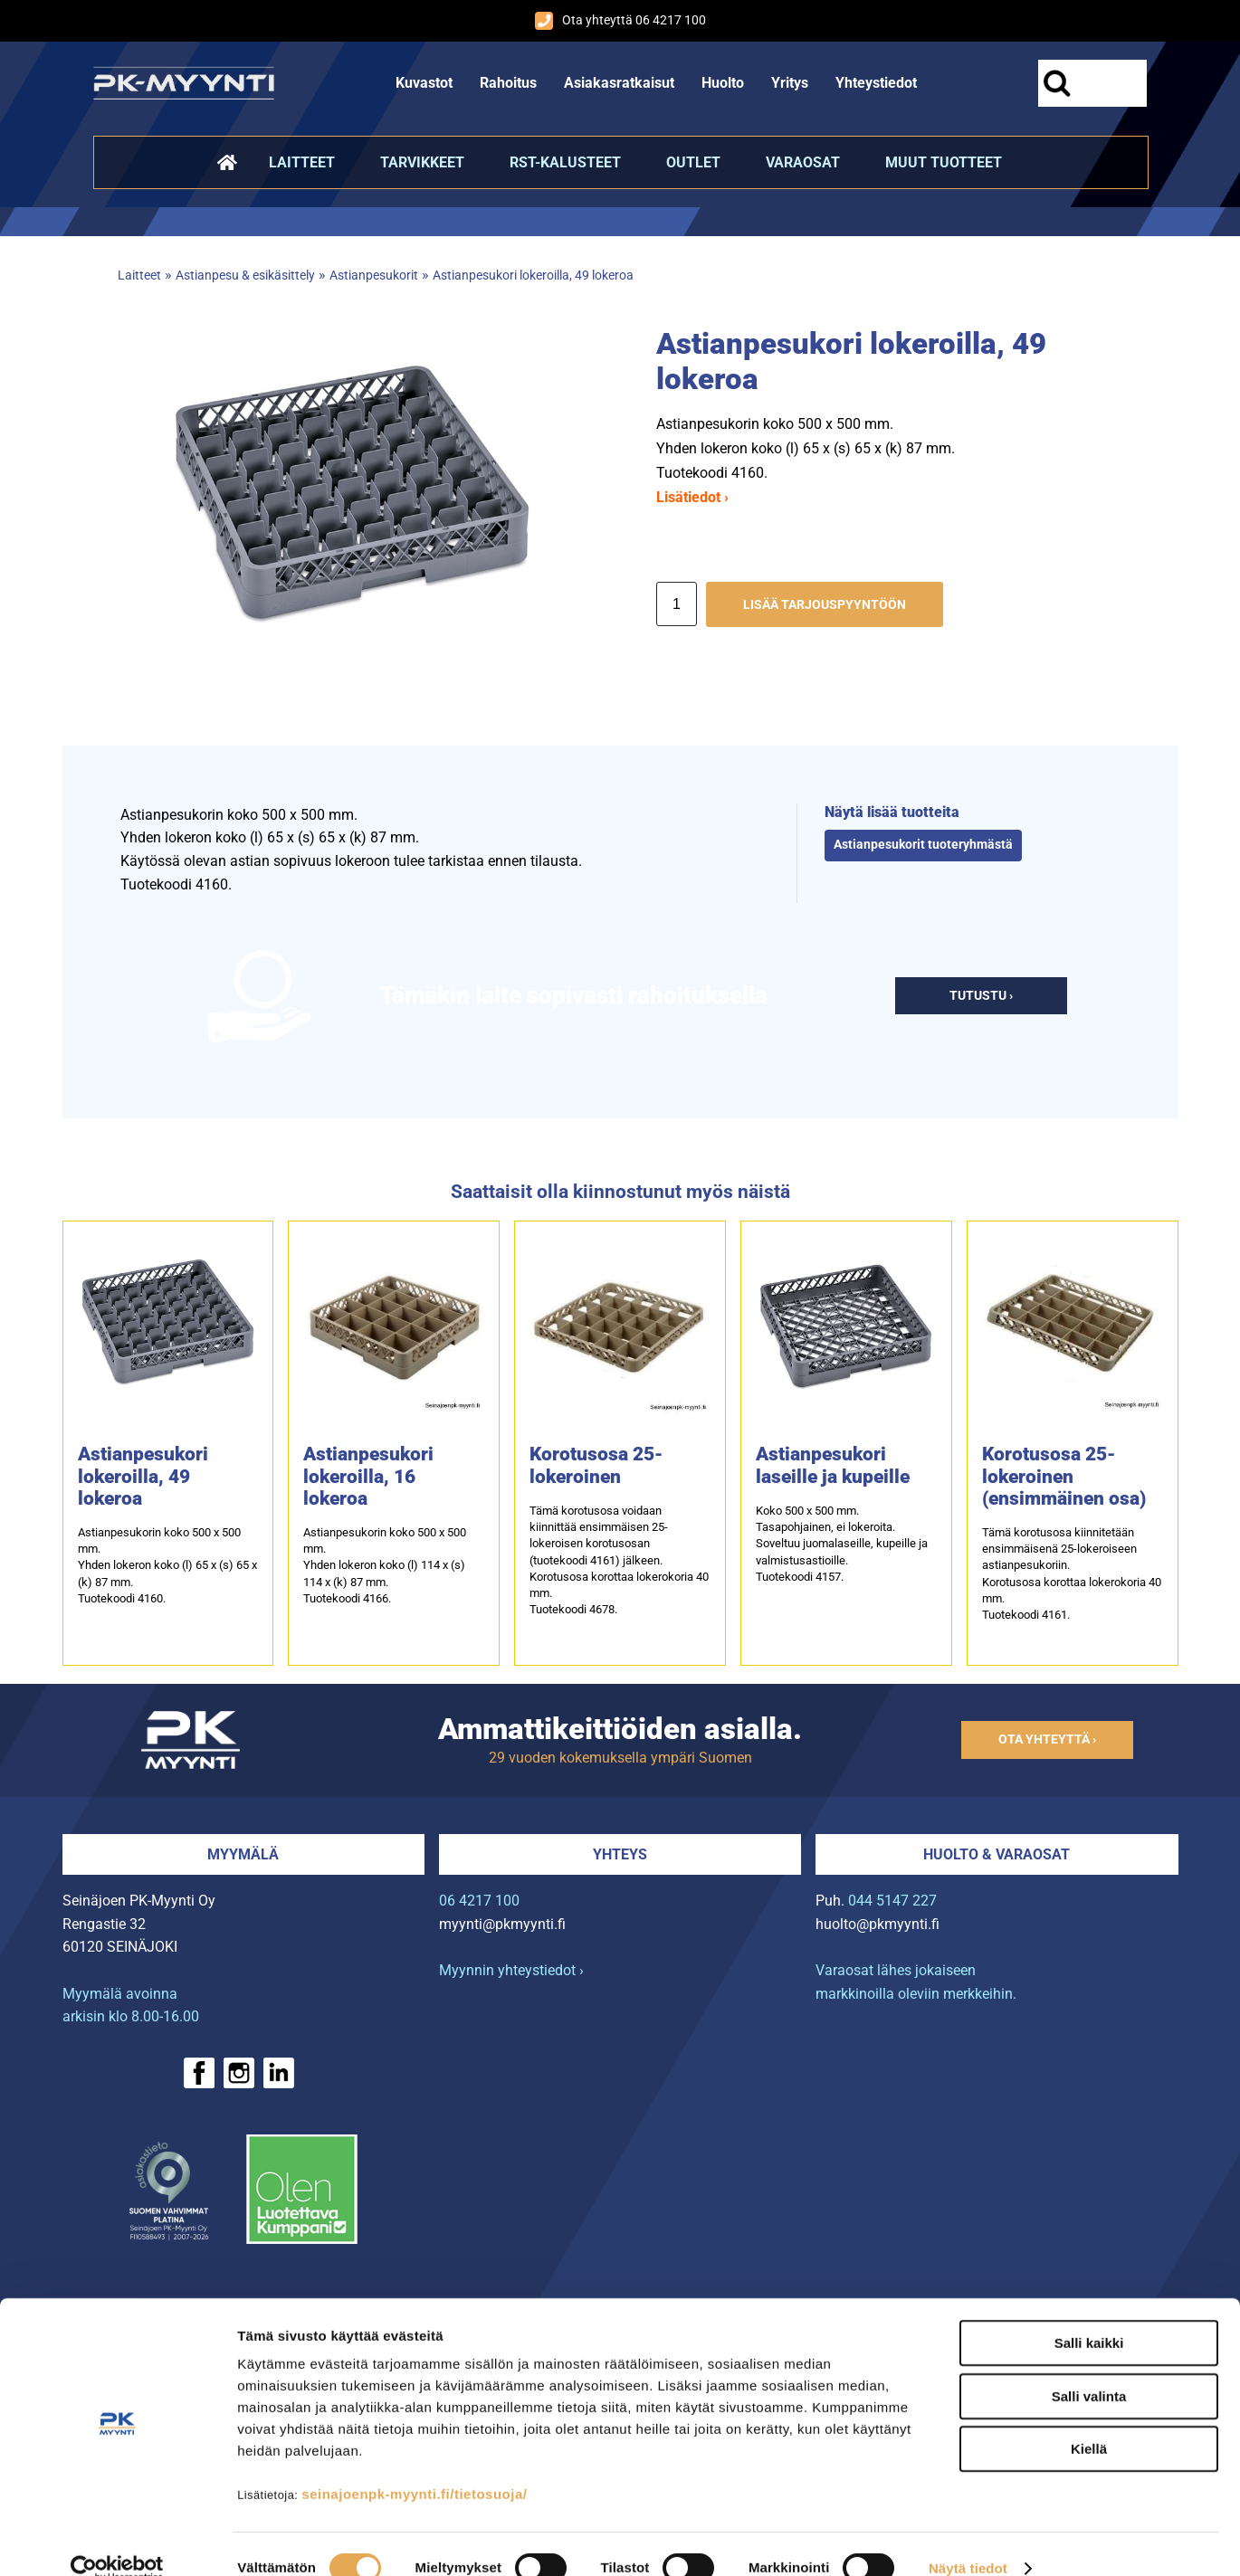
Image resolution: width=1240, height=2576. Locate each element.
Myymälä (243, 1854)
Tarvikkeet (422, 162)
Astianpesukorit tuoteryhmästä (923, 844)
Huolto (722, 82)
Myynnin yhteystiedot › (511, 1970)
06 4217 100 (479, 1900)
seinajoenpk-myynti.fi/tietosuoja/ (414, 2466)
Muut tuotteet (943, 162)
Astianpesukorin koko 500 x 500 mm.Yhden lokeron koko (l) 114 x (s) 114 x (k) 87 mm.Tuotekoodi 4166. (384, 1565)
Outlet (693, 162)
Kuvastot (424, 82)
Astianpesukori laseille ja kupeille (833, 1465)
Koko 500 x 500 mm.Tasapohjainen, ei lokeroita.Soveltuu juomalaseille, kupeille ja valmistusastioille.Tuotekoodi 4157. (842, 1543)
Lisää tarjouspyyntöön (824, 605)
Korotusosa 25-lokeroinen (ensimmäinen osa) (1064, 1476)
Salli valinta (1089, 2368)
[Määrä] (676, 604)
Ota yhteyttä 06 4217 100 (620, 21)
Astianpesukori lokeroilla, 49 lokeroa (533, 275)
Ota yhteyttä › (1047, 1739)
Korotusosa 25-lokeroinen (596, 1465)
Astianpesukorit (373, 275)
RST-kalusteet (565, 162)
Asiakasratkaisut (619, 82)
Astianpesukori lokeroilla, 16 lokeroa (368, 1476)
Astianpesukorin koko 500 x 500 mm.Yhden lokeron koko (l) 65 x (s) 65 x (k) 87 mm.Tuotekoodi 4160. (167, 1565)
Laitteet (302, 162)
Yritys (789, 82)
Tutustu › (981, 995)
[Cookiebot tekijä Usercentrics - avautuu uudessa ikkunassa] (117, 2540)
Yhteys (620, 1854)
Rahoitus (508, 82)
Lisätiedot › (692, 497)
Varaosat (803, 162)
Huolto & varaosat (996, 1854)
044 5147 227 (892, 1900)
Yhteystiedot (876, 82)
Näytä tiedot (968, 2540)
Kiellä (1089, 2421)
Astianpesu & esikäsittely (245, 275)
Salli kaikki (1089, 2315)
